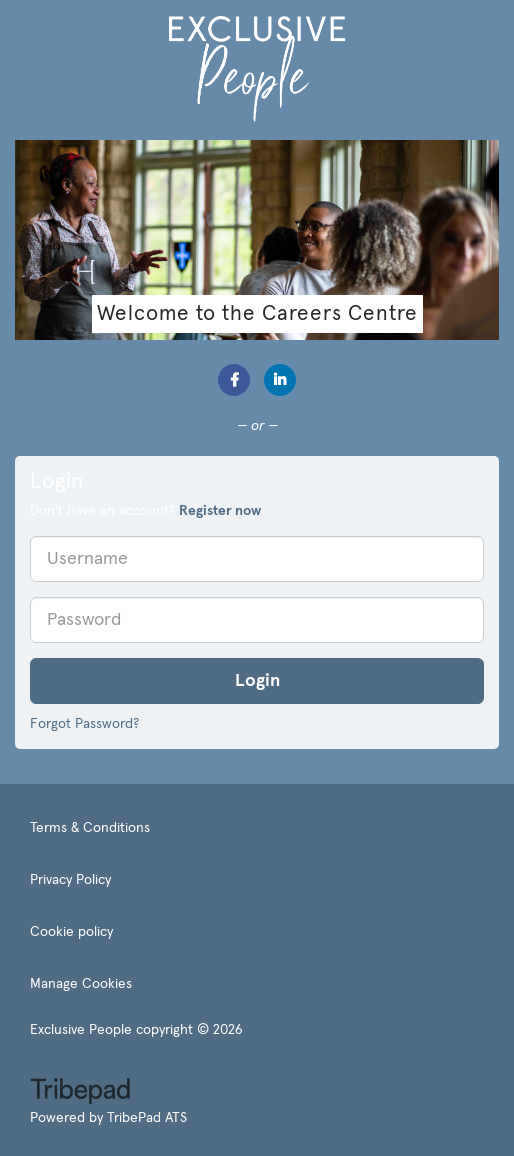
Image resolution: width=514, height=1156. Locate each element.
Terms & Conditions (90, 828)
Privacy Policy (70, 880)
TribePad (80, 1093)
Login (257, 681)
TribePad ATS (147, 1118)
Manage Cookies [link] (81, 984)
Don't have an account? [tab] (145, 511)
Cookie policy (71, 932)
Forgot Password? (84, 724)
